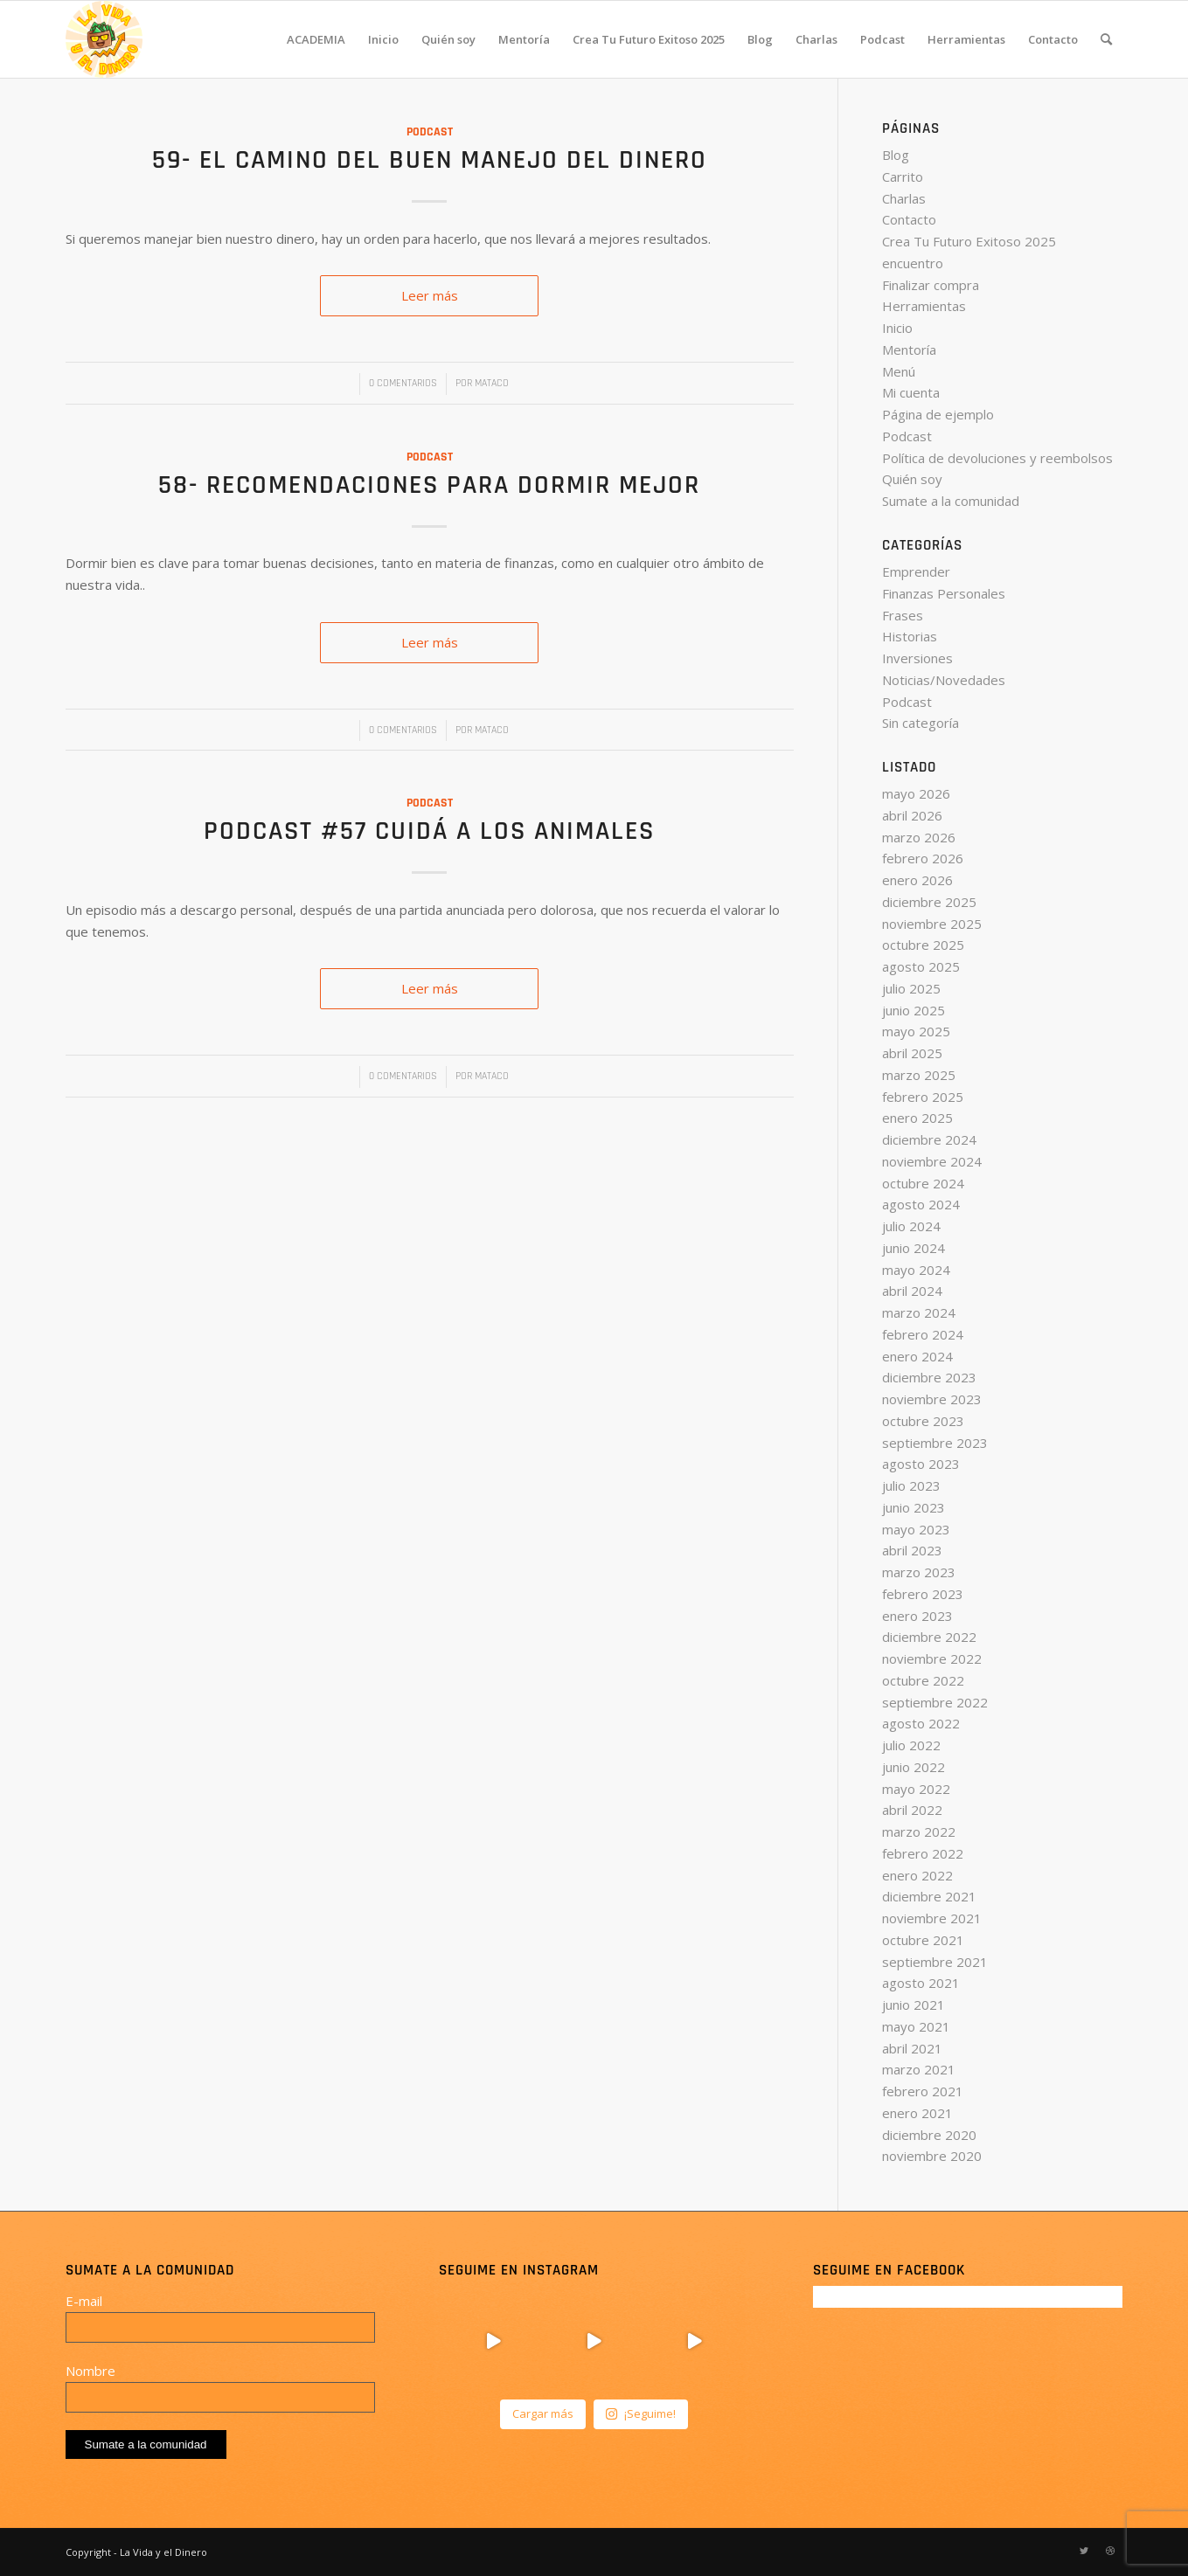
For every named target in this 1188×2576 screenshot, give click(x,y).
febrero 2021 (922, 2091)
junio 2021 (913, 2004)
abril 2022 (912, 1809)
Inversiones (917, 658)
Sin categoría (920, 722)
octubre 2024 (923, 1183)
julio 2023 (911, 1485)
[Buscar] (1106, 39)
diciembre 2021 (929, 1896)
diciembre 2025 (929, 902)
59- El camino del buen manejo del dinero (429, 160)
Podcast (429, 132)
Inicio (897, 327)
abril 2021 (912, 2048)
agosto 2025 (921, 966)
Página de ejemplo (938, 414)
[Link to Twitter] (1084, 2551)
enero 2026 (917, 880)
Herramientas (924, 306)
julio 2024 (911, 1226)
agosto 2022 (921, 1723)
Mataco (492, 383)
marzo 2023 (918, 1572)
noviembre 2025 (932, 923)
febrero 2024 (922, 1334)
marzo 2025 (918, 1075)
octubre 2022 (923, 1680)
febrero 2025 (922, 1096)
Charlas (904, 198)
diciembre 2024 (929, 1139)
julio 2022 (911, 1745)
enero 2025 (917, 1117)
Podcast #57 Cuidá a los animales (429, 831)
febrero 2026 (922, 858)
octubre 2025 (923, 944)
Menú (898, 371)
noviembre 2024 (932, 1161)
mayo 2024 (916, 1269)
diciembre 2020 (929, 2134)
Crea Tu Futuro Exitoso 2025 (969, 241)
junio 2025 (913, 1010)
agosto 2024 (921, 1204)
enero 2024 (917, 1356)
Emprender (916, 571)
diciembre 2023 (929, 1377)
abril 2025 (912, 1053)
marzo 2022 (918, 1831)
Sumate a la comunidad (950, 500)
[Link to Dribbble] (1110, 2551)
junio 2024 (913, 1248)
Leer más (429, 295)
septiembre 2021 (935, 1961)
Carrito (902, 176)
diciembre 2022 (929, 1636)
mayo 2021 (916, 2026)
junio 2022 (913, 1767)
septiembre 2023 (935, 1442)
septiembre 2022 (935, 1702)
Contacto (909, 219)
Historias (909, 636)
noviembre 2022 (932, 1658)
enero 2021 (917, 2113)
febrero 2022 (922, 1853)
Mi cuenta (911, 392)
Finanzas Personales (943, 593)
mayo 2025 (916, 1031)
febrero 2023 (922, 1594)
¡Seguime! (640, 2413)
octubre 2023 (923, 1421)
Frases (902, 615)
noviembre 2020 (932, 2155)
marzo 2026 (918, 837)
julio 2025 (911, 988)
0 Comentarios (403, 383)
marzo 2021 (918, 2069)
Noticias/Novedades (943, 680)
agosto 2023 (921, 1463)
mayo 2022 (916, 1788)
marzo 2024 (918, 1312)
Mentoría (909, 349)
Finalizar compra (930, 285)
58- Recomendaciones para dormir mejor (429, 485)
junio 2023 (913, 1507)
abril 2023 (912, 1550)
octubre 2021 (923, 1940)
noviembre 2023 (932, 1399)
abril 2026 (912, 815)
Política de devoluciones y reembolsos (997, 458)
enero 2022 (917, 1875)
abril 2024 (912, 1290)
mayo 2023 (916, 1529)
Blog (895, 154)
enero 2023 (917, 1615)
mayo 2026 (916, 793)
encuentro (912, 263)
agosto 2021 (921, 1982)
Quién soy (912, 479)
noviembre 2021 (932, 1918)
